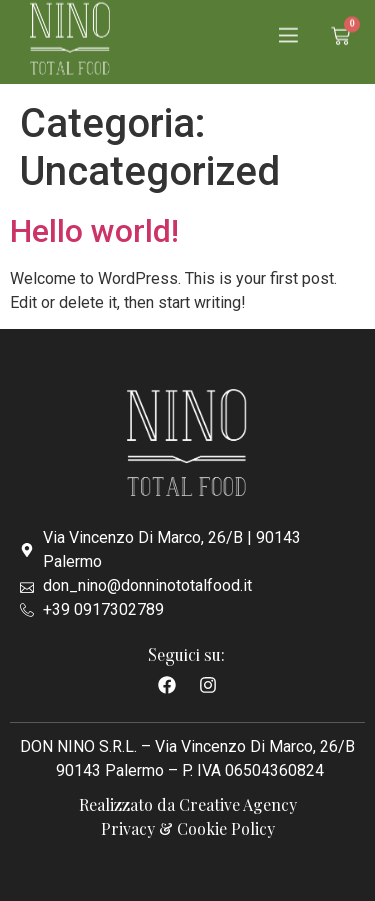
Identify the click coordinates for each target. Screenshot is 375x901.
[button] (288, 31)
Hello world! (94, 231)
